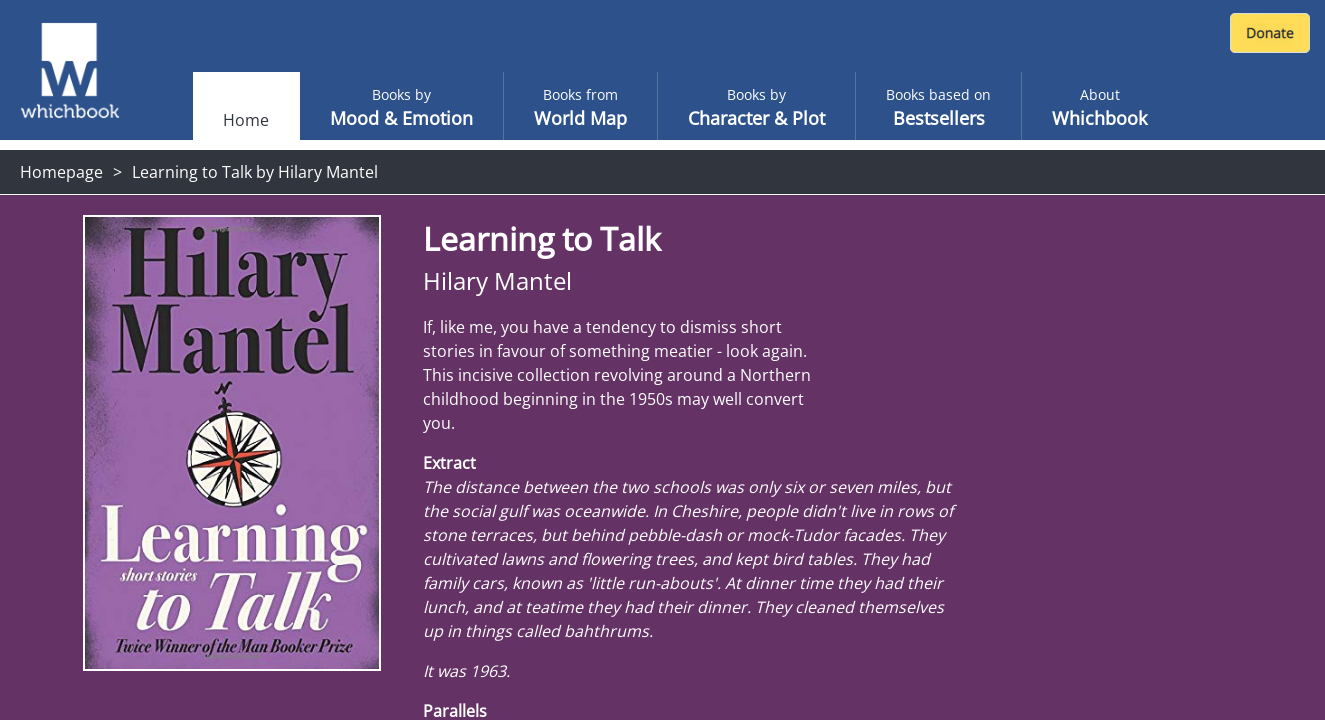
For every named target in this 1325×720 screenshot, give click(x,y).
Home (246, 120)
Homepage (61, 172)
